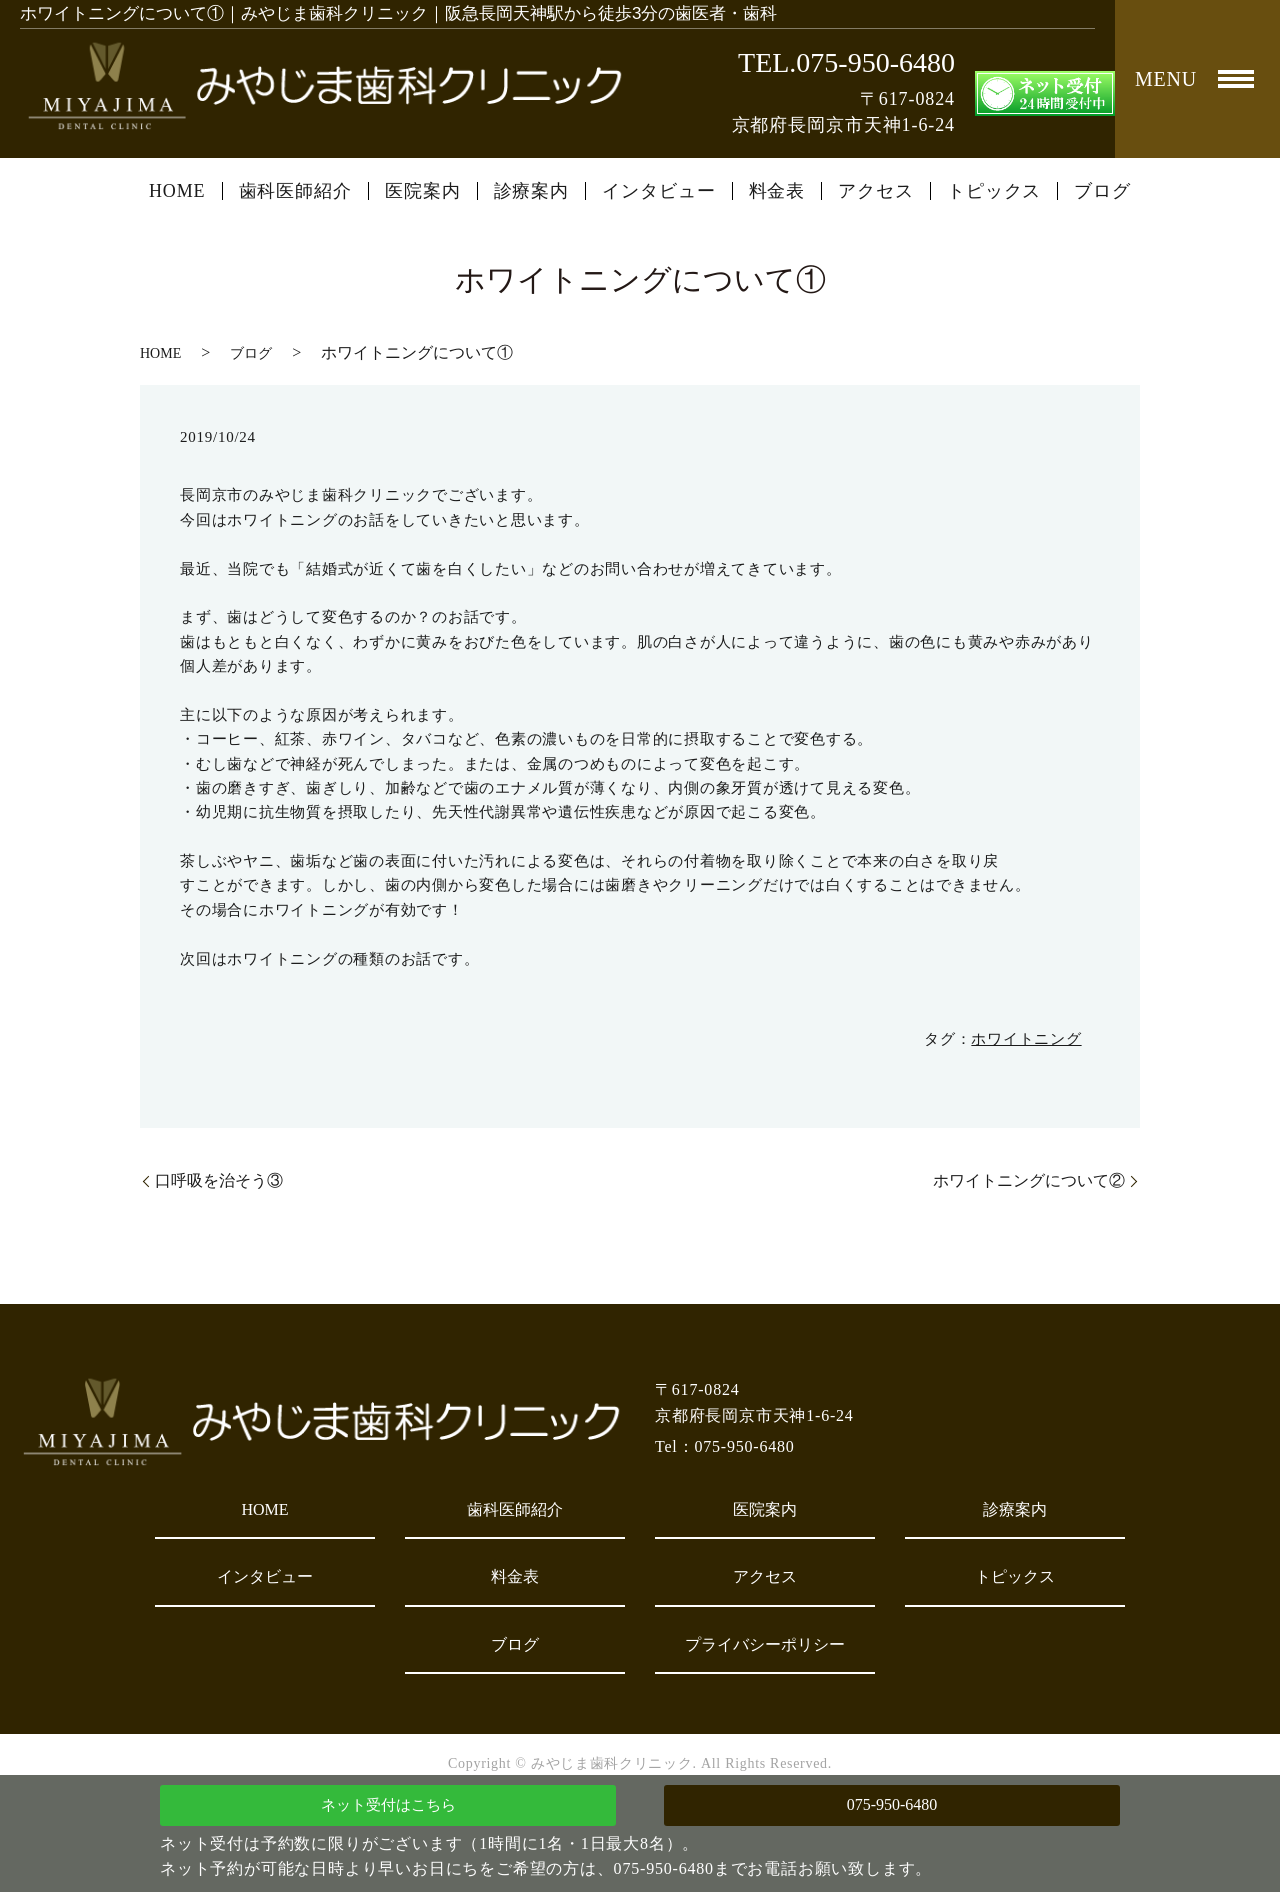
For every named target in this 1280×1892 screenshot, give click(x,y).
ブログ (1102, 191)
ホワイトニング (1026, 1039)
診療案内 (532, 191)
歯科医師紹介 (295, 191)
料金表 (777, 191)
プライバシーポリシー (765, 1644)
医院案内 (423, 191)
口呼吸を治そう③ (219, 1180)
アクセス (876, 191)
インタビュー (658, 191)
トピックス (994, 191)
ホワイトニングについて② (1029, 1180)
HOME (177, 191)
